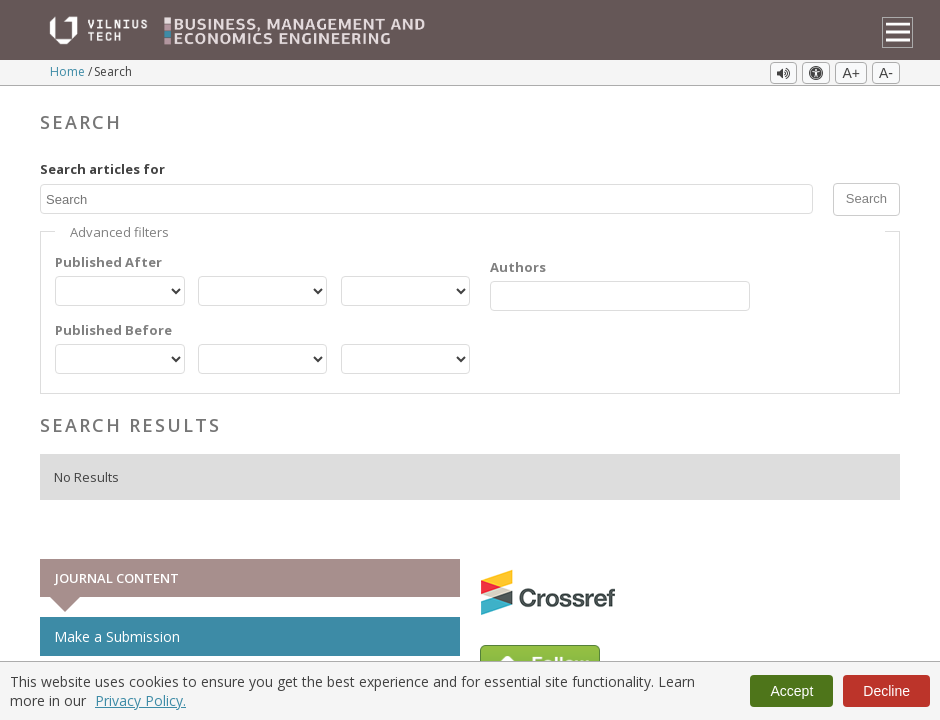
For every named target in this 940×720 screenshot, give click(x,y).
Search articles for (102, 169)
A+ (851, 73)
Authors (518, 267)
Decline (886, 691)
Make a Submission (117, 636)
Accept (791, 691)
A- (886, 73)
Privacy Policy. (140, 700)
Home (69, 71)
